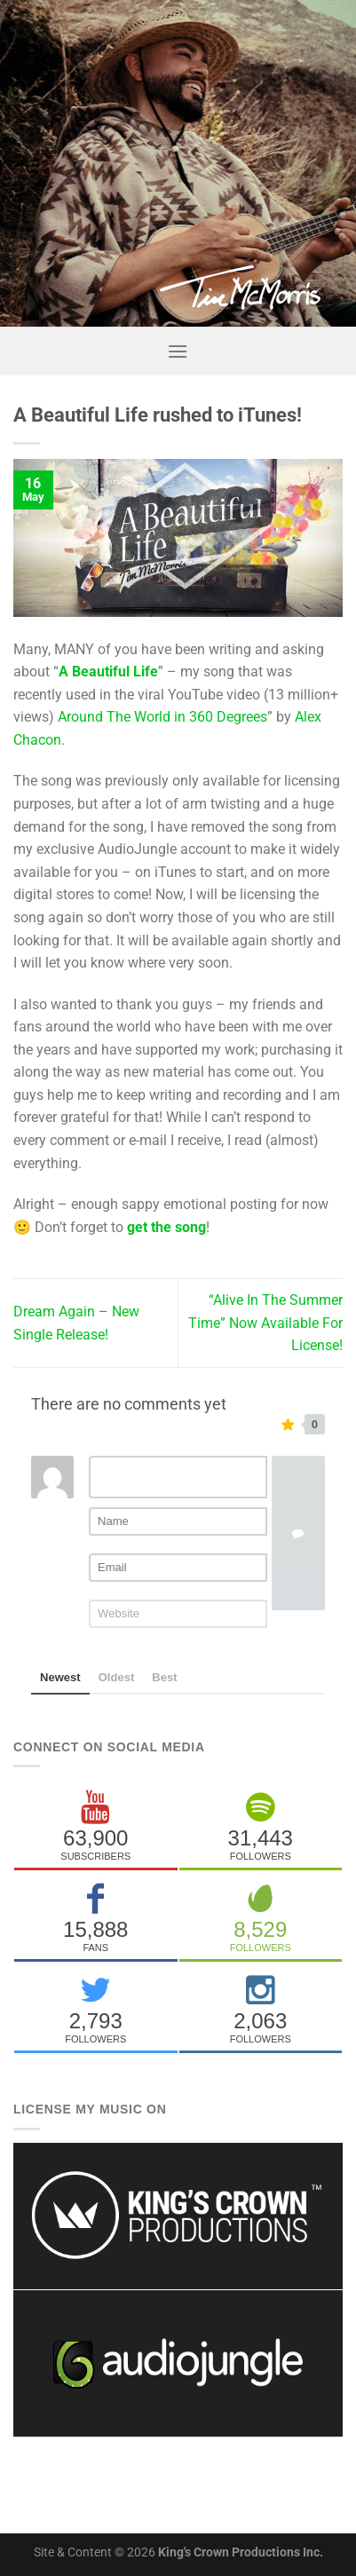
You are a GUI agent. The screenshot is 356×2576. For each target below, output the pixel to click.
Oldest (117, 1677)
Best (164, 1677)
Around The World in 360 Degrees (162, 716)
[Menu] (177, 351)
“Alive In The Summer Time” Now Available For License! (265, 1323)
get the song (166, 1227)
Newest (60, 1677)
